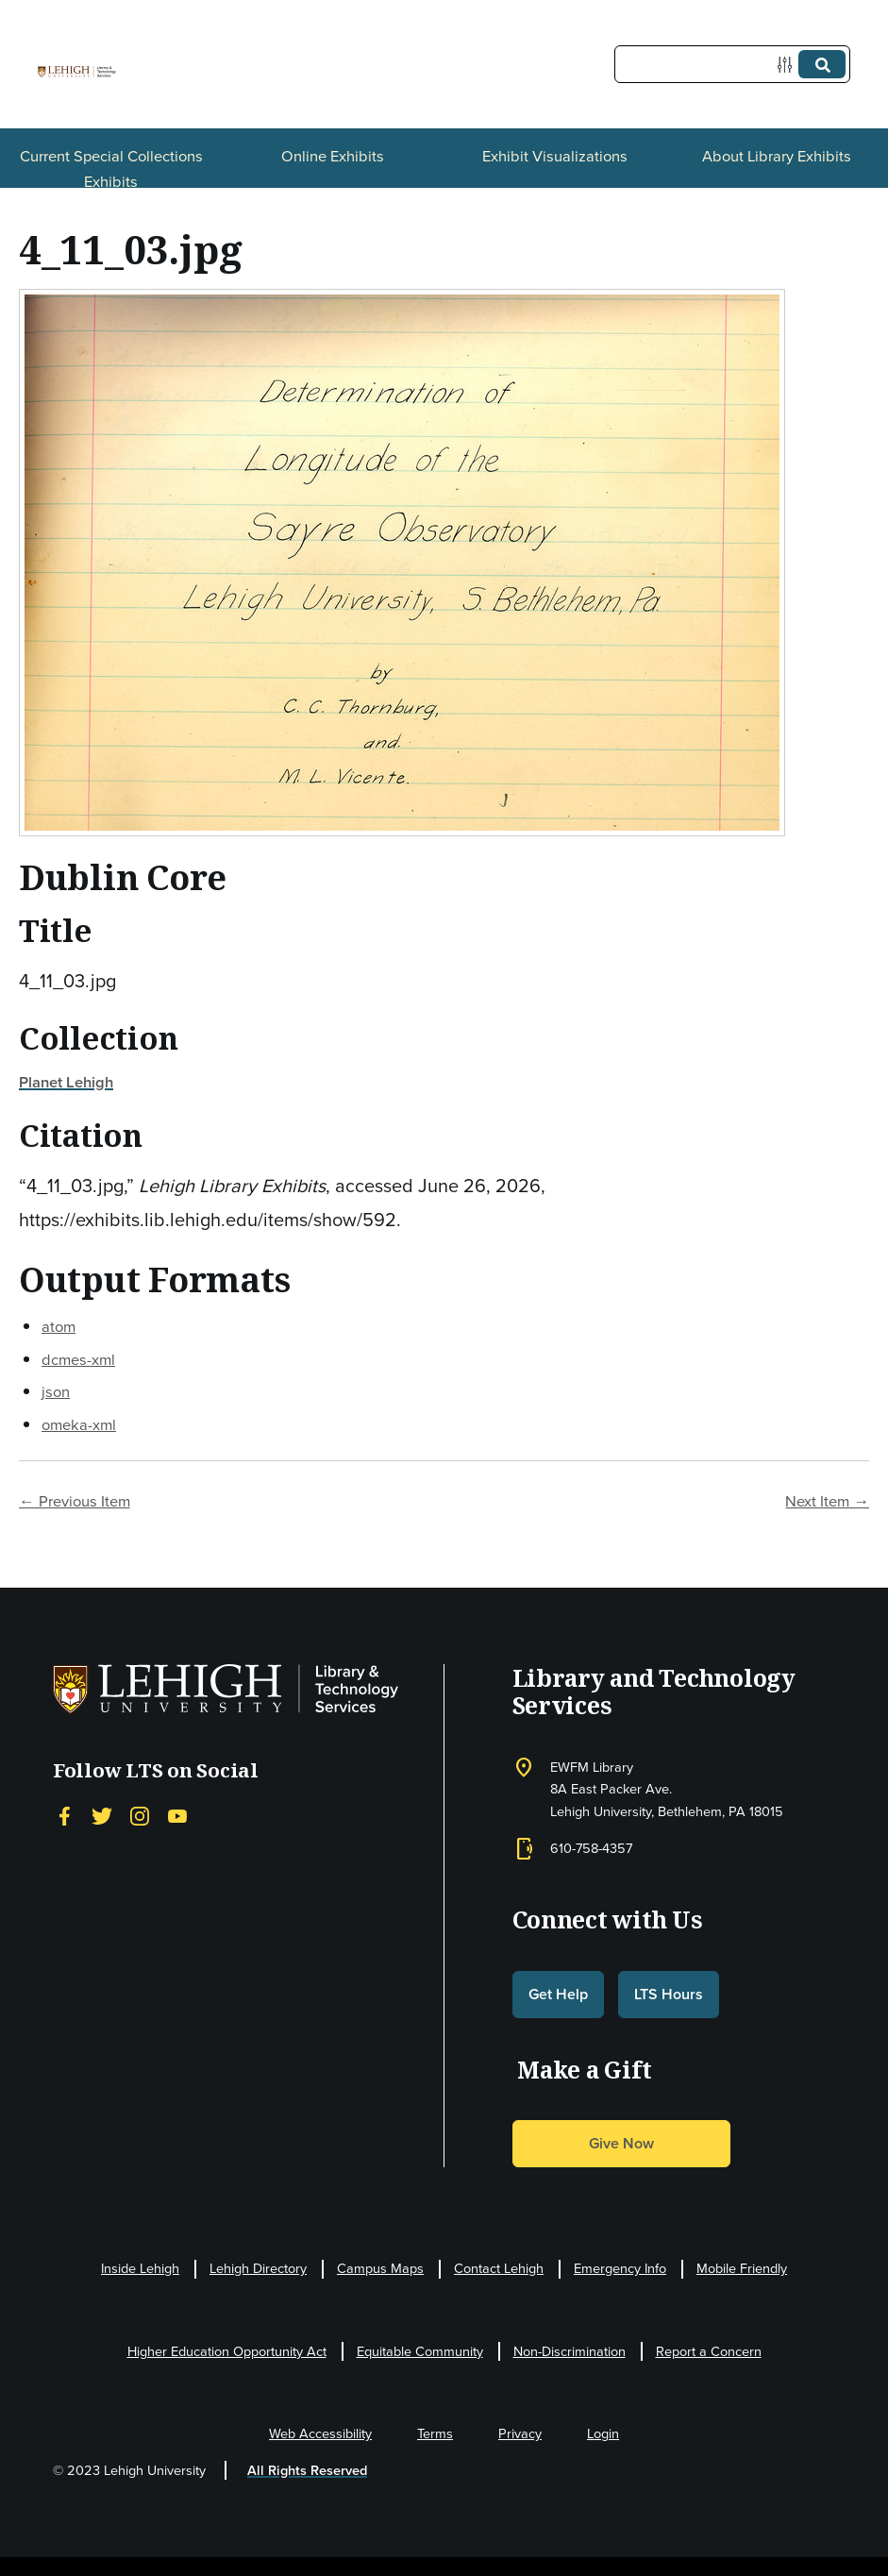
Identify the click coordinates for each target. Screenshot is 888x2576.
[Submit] (822, 64)
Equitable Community (420, 2351)
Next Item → (827, 1501)
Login (603, 2433)
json (56, 1392)
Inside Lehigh (140, 2268)
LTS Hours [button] (668, 1994)
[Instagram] (139, 1816)
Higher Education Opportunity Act (227, 2351)
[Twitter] (102, 1816)
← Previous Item (74, 1501)
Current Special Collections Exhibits (111, 168)
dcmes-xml (78, 1360)
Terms (435, 2433)
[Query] (732, 64)
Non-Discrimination (569, 2351)
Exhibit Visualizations (555, 156)
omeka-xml (79, 1425)
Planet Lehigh (66, 1082)
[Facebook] (64, 1816)
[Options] (788, 65)
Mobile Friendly (741, 2268)
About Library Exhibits (776, 156)
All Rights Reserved (307, 2470)
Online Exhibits (332, 156)
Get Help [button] (558, 1994)
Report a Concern (709, 2351)
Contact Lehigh (499, 2268)
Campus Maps (380, 2268)
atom (58, 1327)
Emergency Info (620, 2268)
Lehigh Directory (258, 2268)
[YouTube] (177, 1816)
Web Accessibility (320, 2433)
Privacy (520, 2433)
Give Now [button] (621, 2143)
